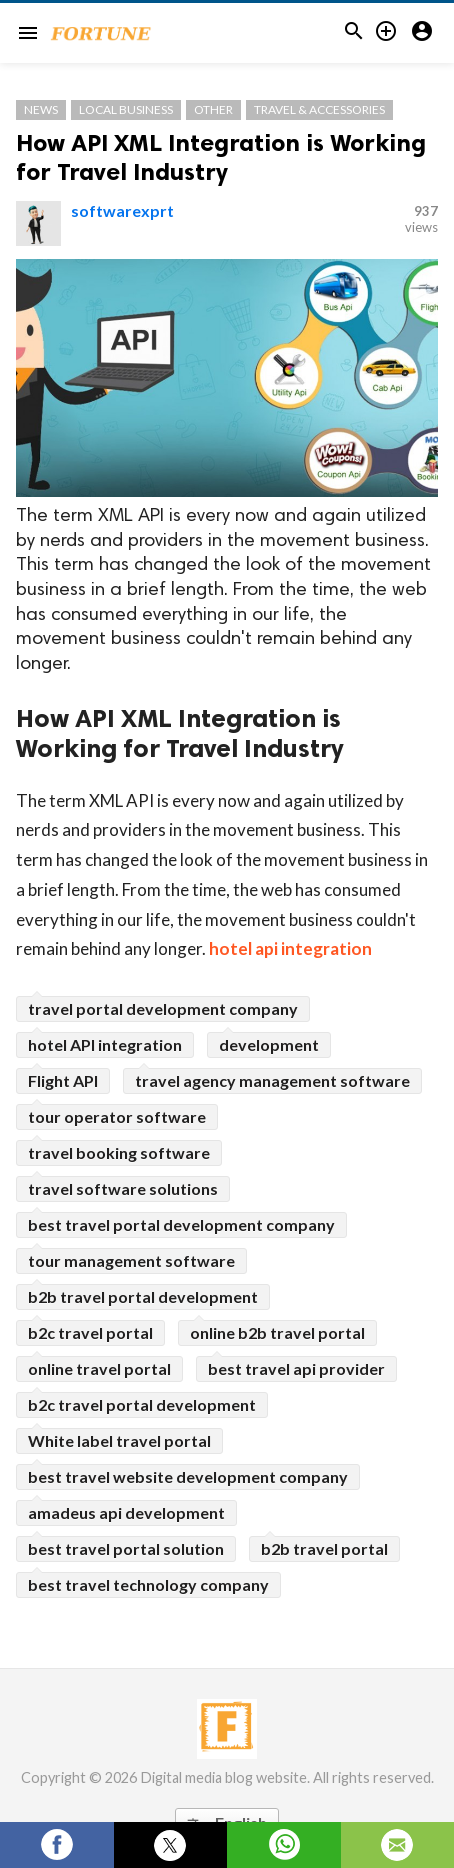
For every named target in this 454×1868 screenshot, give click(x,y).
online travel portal (99, 1368)
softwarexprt (122, 210)
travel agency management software (272, 1080)
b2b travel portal (324, 1548)
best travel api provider (296, 1368)
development (269, 1044)
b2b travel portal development (143, 1296)
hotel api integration (290, 948)
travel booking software (119, 1152)
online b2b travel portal (277, 1332)
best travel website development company (188, 1476)
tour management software (131, 1260)
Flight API (63, 1080)
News (41, 109)
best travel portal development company (181, 1224)
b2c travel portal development (142, 1404)
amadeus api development (126, 1512)
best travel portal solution (126, 1548)
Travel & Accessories (319, 109)
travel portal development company (163, 1008)
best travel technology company (148, 1584)
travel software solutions (123, 1188)
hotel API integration (105, 1044)
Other (213, 109)
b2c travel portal (90, 1332)
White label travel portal (119, 1440)
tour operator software (117, 1116)
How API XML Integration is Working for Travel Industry (221, 157)
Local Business (126, 109)
